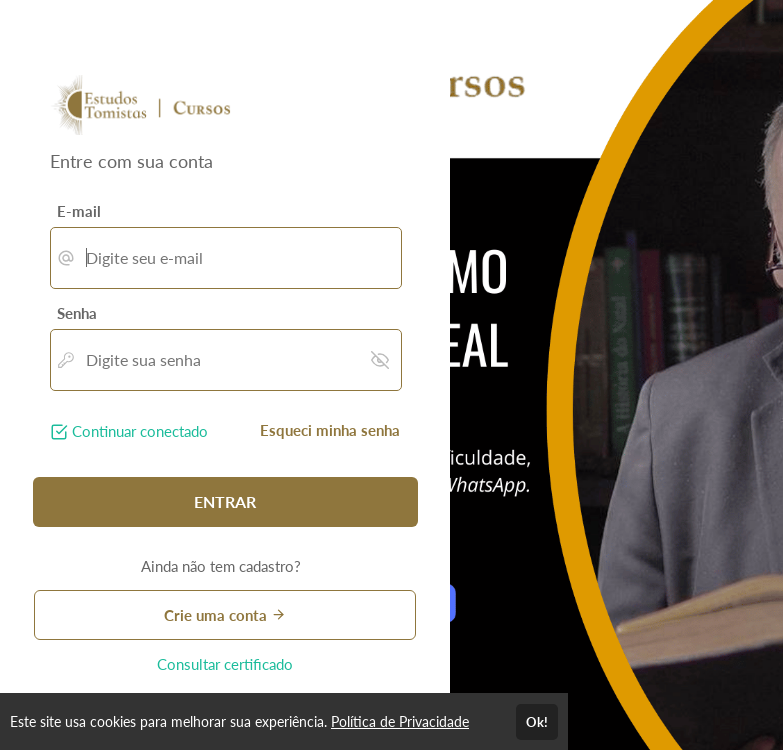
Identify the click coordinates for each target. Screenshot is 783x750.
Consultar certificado (225, 664)
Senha (77, 313)
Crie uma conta (225, 615)
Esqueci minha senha (330, 430)
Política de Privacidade (400, 721)
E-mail (79, 211)
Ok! (537, 722)
